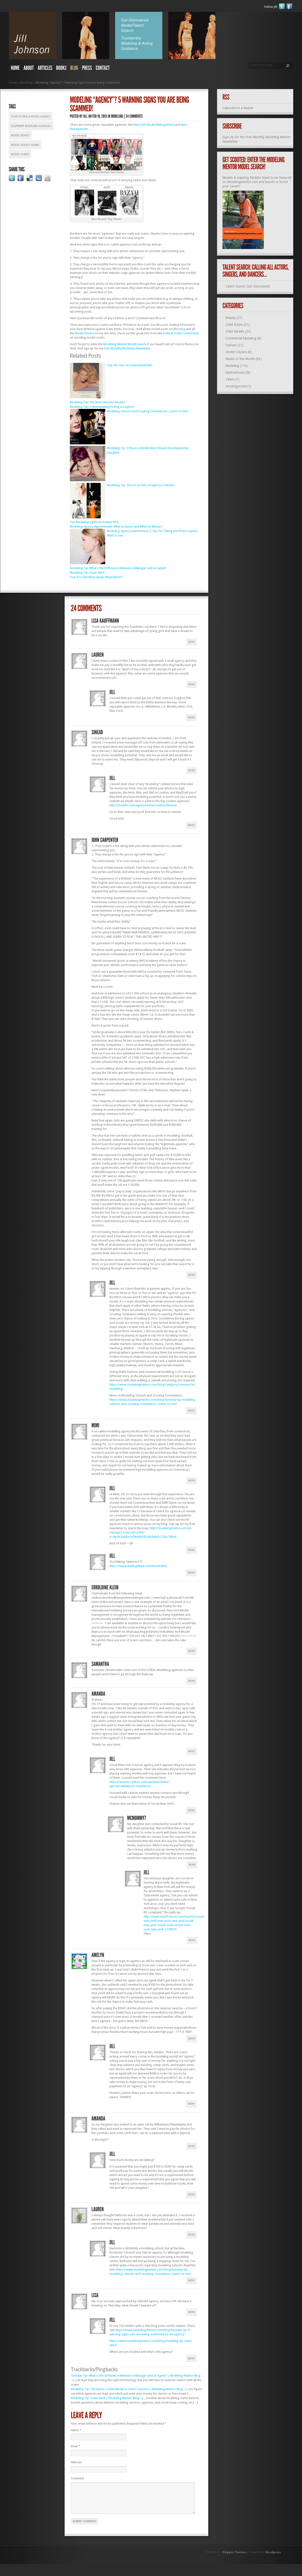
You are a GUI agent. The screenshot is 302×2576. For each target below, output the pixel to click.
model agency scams (25, 144)
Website (76, 2462)
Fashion (231, 345)
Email (75, 2446)
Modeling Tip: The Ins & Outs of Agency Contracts (141, 485)
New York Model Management (153, 124)
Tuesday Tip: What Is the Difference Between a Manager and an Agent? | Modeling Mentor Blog (136, 2375)
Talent (230, 379)
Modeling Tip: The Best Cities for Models (97, 402)
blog (182, 329)
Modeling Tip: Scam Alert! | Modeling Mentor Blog (105, 2398)
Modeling (26, 82)
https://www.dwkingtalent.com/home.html (138, 1566)
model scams (20, 154)
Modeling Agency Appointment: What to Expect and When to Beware (116, 526)
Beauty (231, 318)
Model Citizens (236, 352)
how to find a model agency (30, 116)
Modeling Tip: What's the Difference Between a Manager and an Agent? (118, 568)
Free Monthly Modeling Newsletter (127, 348)
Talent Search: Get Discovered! (248, 286)
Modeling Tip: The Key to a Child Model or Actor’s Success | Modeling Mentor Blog (127, 2389)
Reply (191, 642)
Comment (77, 2478)
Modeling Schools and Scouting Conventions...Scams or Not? (148, 411)
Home (13, 82)
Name (76, 2430)
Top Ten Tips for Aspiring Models (129, 365)
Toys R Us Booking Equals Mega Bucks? (96, 577)
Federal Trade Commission (181, 333)
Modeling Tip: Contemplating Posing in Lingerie (102, 406)
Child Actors (234, 324)
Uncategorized (236, 386)
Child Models (235, 331)
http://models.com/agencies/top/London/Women (143, 805)
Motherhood (235, 372)
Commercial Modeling (241, 338)
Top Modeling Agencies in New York (94, 522)
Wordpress (273, 2558)
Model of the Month (240, 359)
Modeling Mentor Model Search (124, 344)
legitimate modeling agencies (31, 126)
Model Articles (84, 333)
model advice (20, 135)
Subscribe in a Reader (238, 108)
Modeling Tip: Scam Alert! (87, 572)
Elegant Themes (234, 2558)
